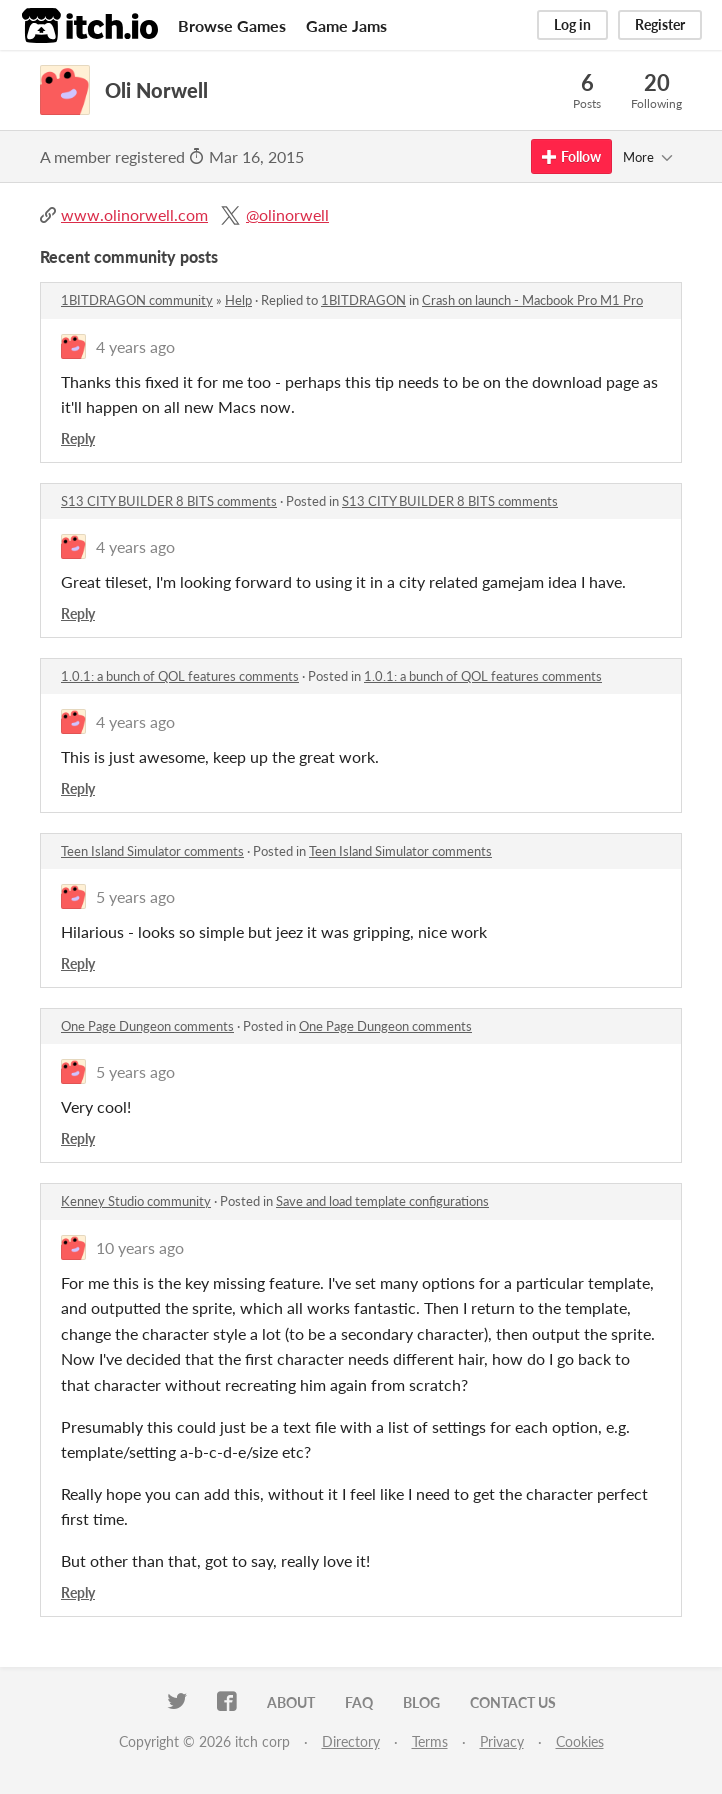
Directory (351, 1741)
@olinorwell (287, 214)
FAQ (359, 1702)
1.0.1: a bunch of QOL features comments (180, 676)
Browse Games (232, 25)
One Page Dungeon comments (147, 1026)
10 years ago (140, 1247)
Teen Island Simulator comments (152, 851)
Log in (572, 24)
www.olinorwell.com (134, 214)
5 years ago (135, 896)
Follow (571, 156)
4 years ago (135, 346)
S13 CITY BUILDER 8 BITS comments (169, 501)
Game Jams (346, 25)
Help (238, 300)
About (291, 1702)
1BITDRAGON (363, 300)
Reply (78, 438)
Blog (421, 1702)
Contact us (513, 1702)
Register (660, 24)
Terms (430, 1741)
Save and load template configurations (382, 1201)
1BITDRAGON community (137, 300)
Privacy (502, 1741)
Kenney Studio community (136, 1201)
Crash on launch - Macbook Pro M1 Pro (532, 300)
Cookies (580, 1741)
